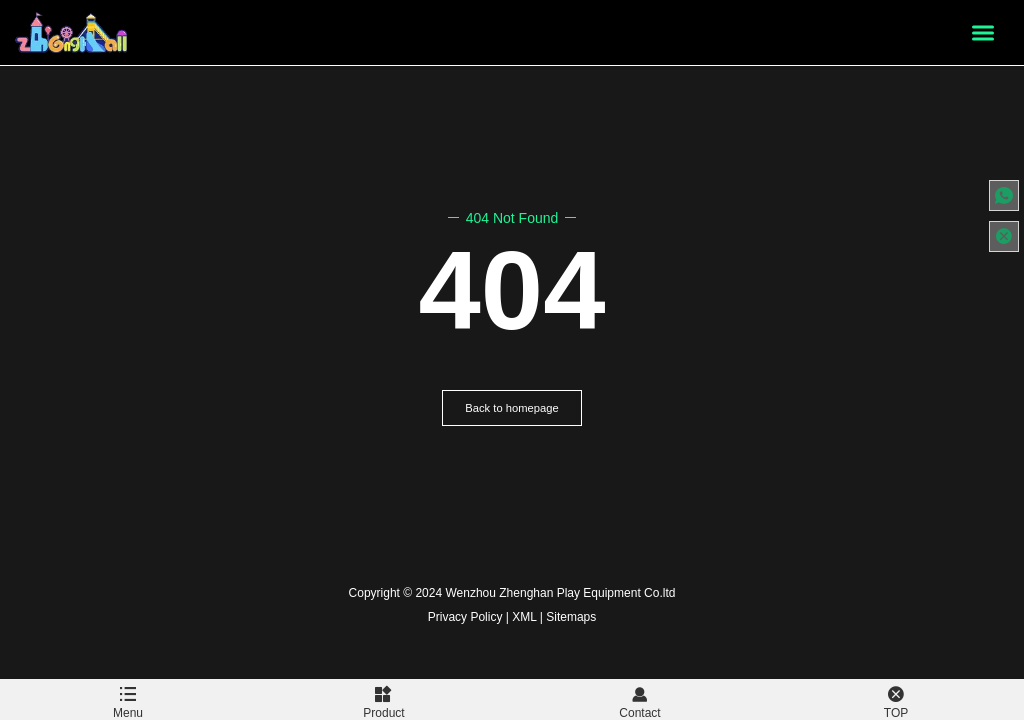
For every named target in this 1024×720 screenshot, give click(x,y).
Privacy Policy (465, 617)
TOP (896, 699)
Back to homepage (511, 408)
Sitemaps (571, 617)
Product (384, 699)
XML (524, 617)
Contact (640, 699)
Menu (128, 699)
